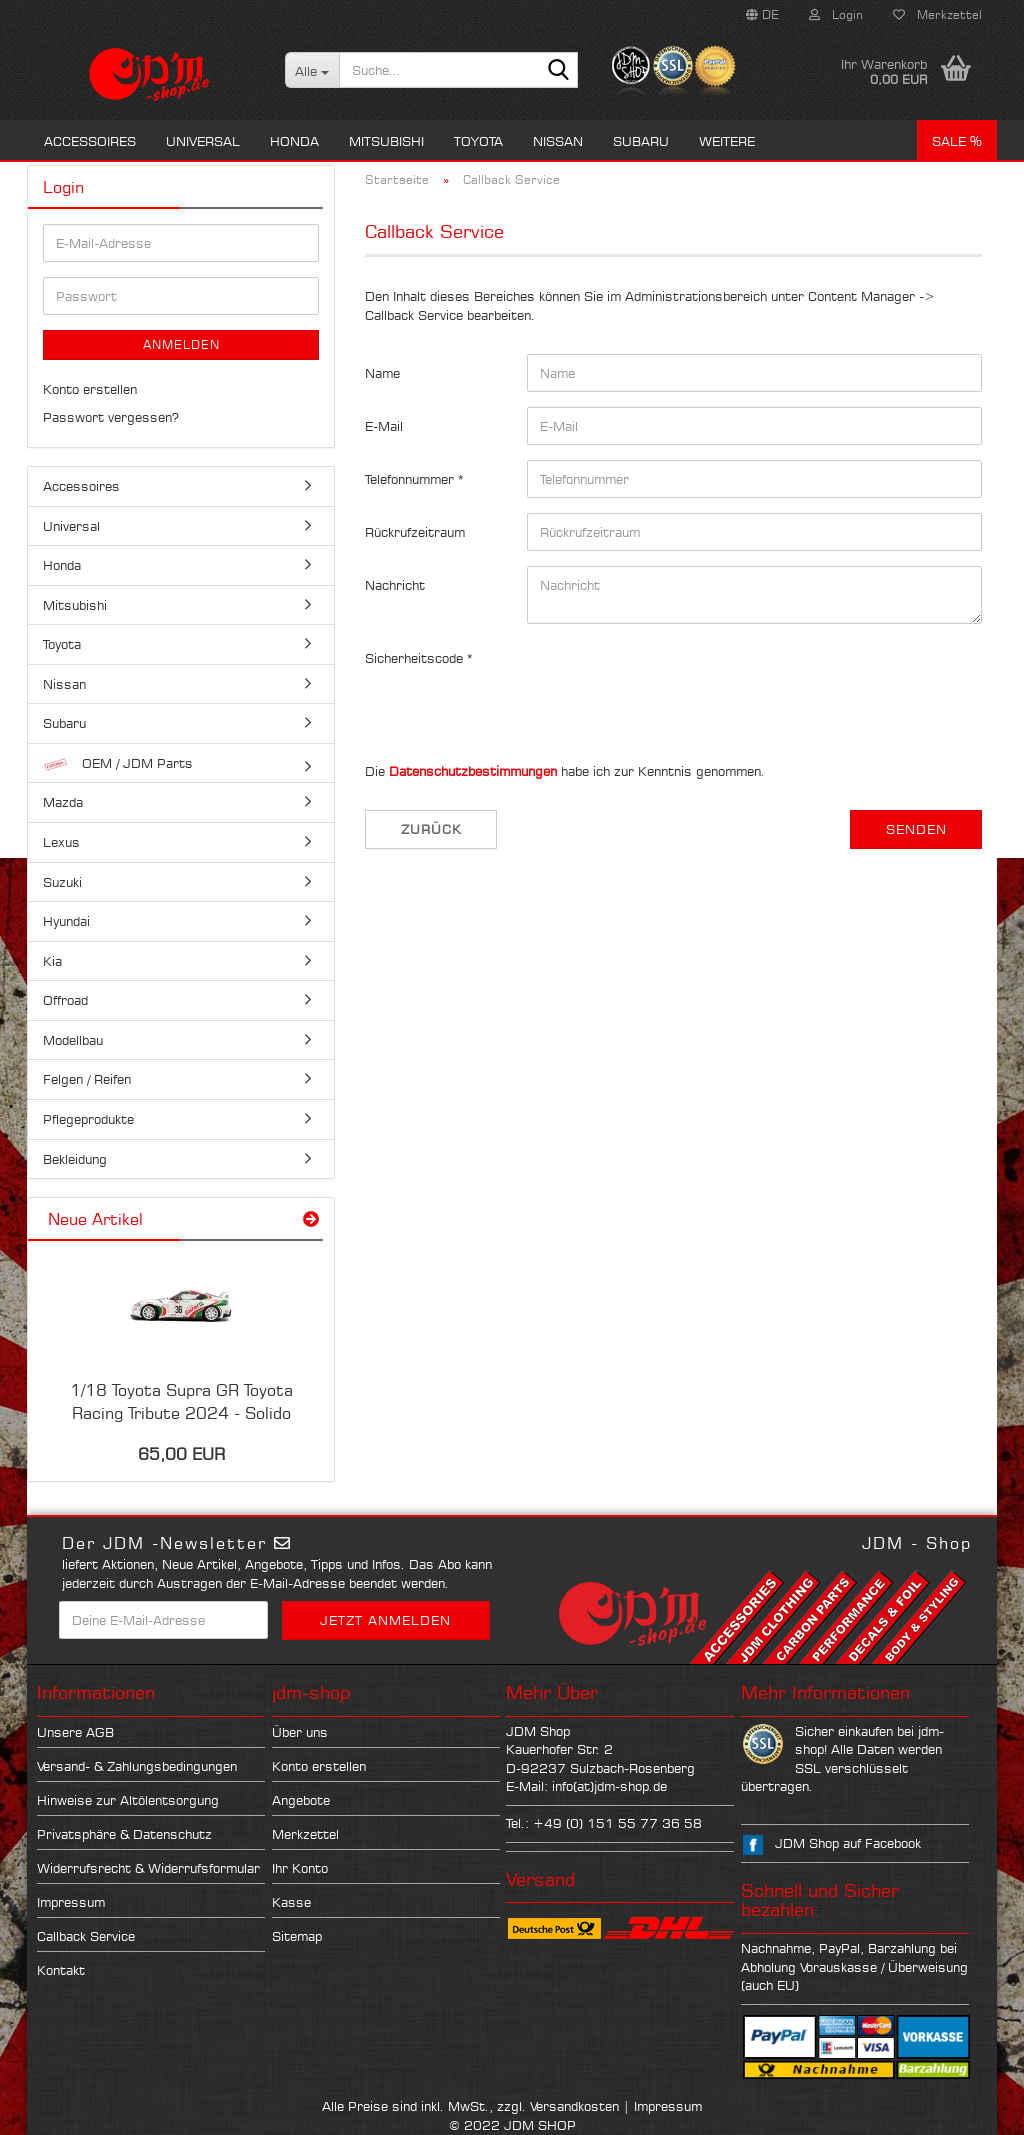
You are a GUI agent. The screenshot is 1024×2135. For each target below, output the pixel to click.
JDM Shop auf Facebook (848, 1843)
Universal (203, 141)
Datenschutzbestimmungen (473, 771)
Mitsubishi (386, 141)
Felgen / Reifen (87, 1079)
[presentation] (679, 678)
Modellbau (73, 1040)
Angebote (301, 1800)
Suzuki (62, 882)
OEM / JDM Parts (118, 763)
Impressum (71, 1902)
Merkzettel (937, 14)
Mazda (63, 802)
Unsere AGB (75, 1732)
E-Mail (384, 426)
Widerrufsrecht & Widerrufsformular (148, 1868)
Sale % (957, 141)
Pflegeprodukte (88, 1119)
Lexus (61, 842)
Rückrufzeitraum (415, 532)
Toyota (478, 141)
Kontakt (61, 1970)
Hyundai (66, 921)
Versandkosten (574, 2106)
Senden (916, 829)
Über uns (300, 1732)
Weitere (727, 141)
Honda (294, 141)
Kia (52, 961)
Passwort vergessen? (111, 417)
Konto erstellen (90, 389)
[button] (762, 15)
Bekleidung (75, 1159)
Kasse (291, 1902)
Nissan (558, 141)
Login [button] (836, 14)
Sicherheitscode (416, 658)
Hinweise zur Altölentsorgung (128, 1800)
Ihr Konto (300, 1868)
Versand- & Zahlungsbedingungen (137, 1766)
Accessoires (90, 141)
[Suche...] (312, 70)
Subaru (641, 141)
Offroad (65, 1000)
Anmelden (181, 344)
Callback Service (86, 1936)
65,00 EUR (181, 1454)
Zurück (431, 829)
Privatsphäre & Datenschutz (124, 1834)
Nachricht (395, 585)
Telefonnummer (411, 479)
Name (382, 373)
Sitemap (297, 1936)
